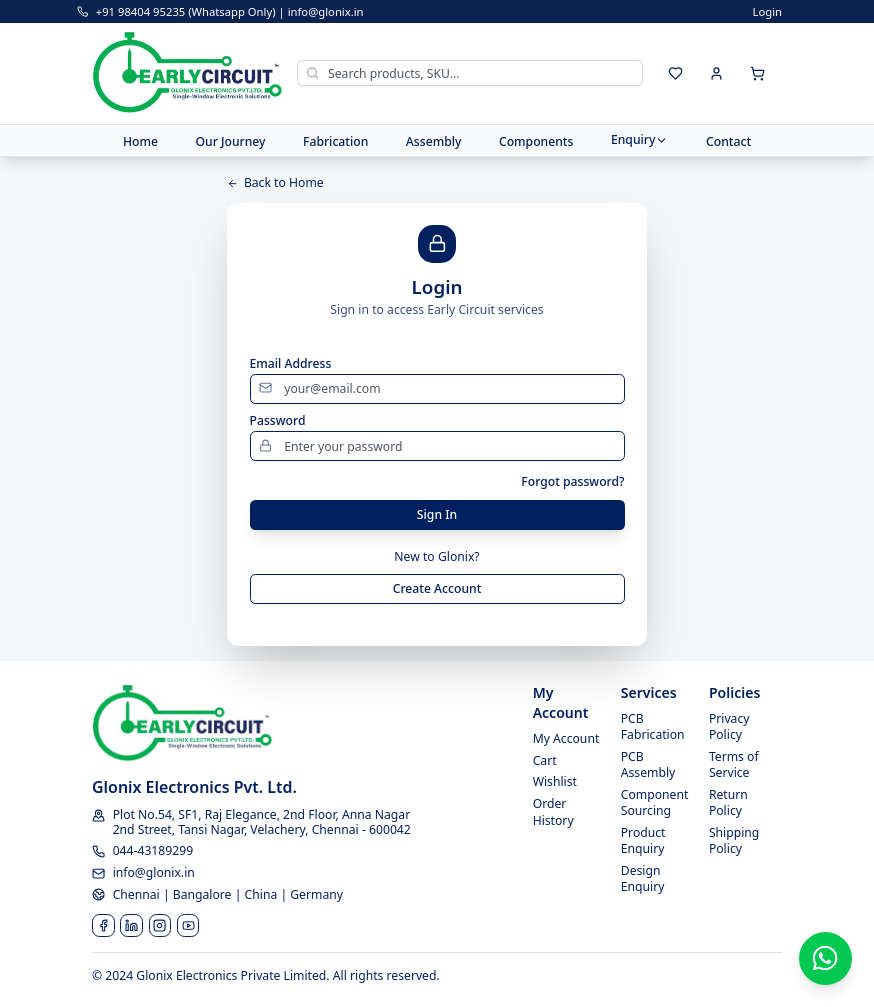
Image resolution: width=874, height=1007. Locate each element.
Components (536, 140)
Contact (728, 140)
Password (278, 421)
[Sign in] (717, 73)
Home (140, 140)
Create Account (437, 588)
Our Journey (230, 140)
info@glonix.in (326, 11)
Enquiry (640, 139)
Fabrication (335, 140)
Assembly (434, 140)
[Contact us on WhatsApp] (825, 958)
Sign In (437, 514)
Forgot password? (572, 482)
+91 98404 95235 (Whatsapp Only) (186, 11)
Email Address (291, 364)
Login (767, 11)
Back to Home (275, 183)
